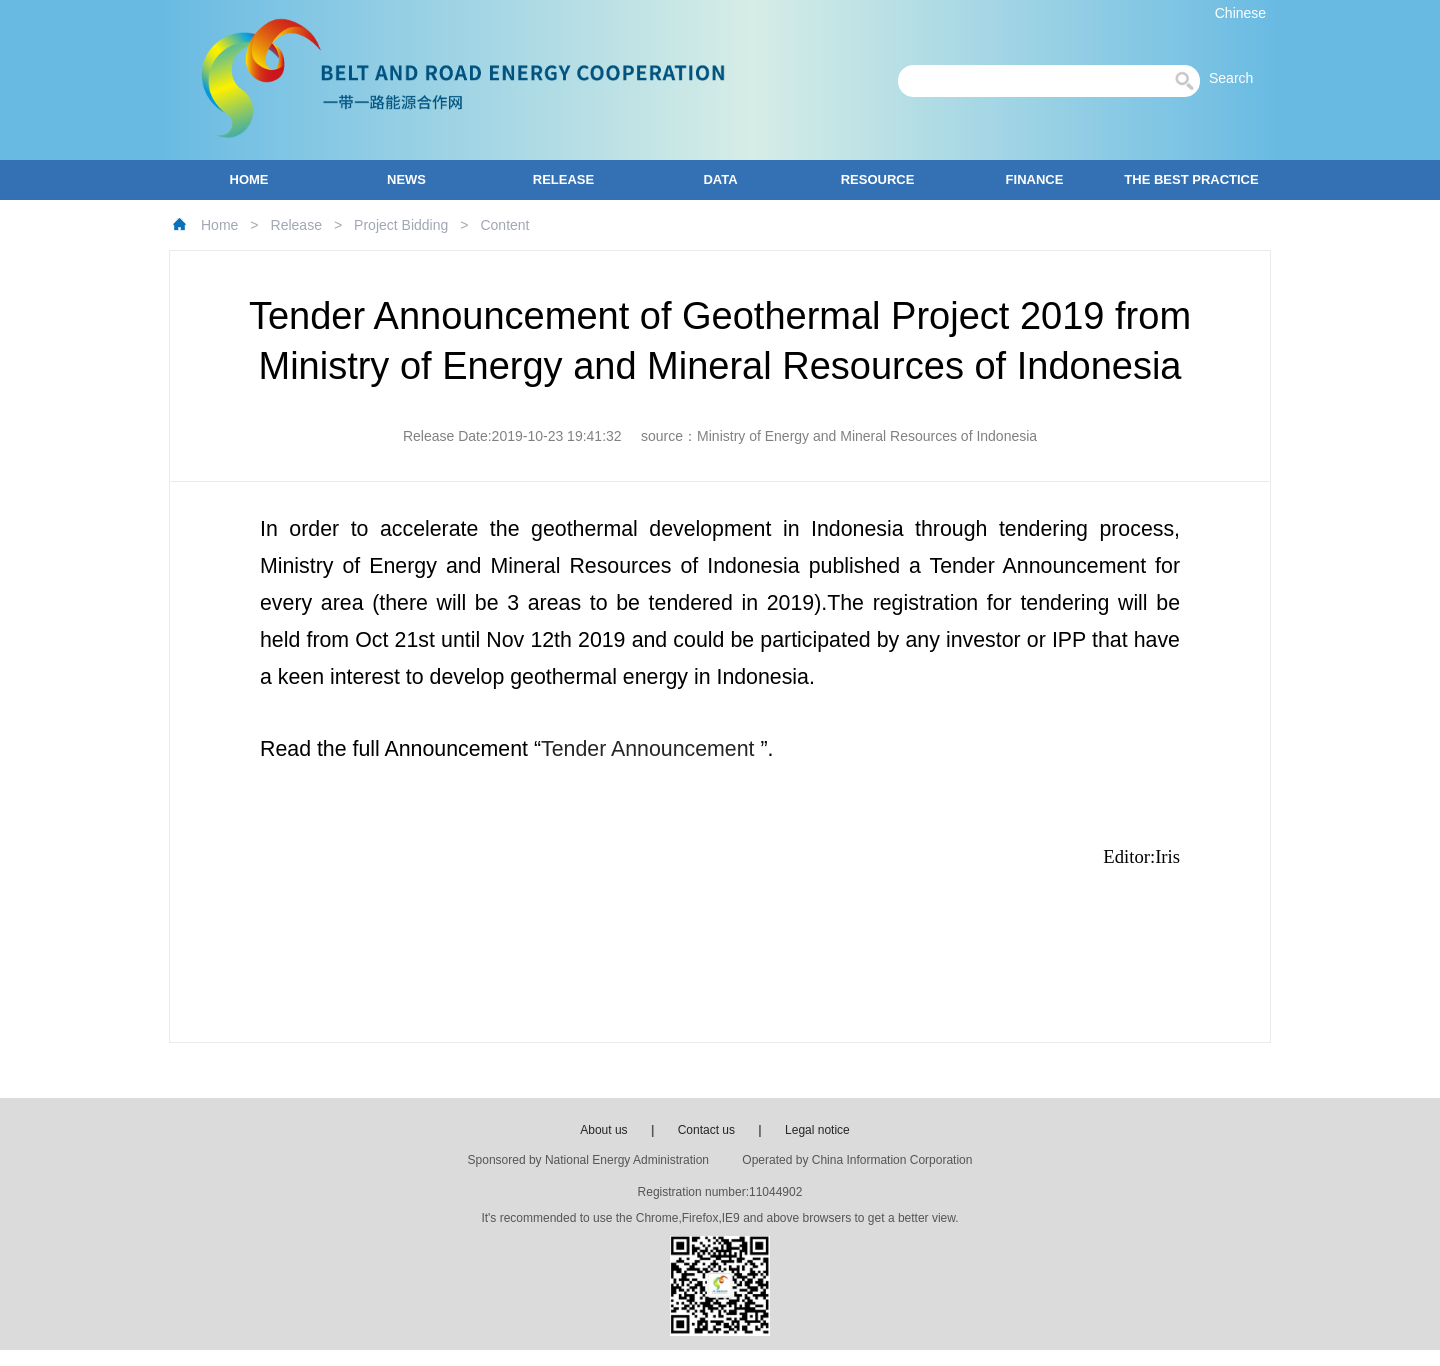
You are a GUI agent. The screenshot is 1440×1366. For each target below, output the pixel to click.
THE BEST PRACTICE (1191, 179)
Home (219, 225)
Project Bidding (401, 225)
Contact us (706, 1130)
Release (296, 225)
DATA (720, 179)
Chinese (1240, 13)
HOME (249, 179)
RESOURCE (878, 179)
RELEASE (563, 179)
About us (603, 1130)
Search (1237, 78)
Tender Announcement (650, 749)
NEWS (406, 179)
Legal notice (817, 1130)
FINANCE (1035, 179)
